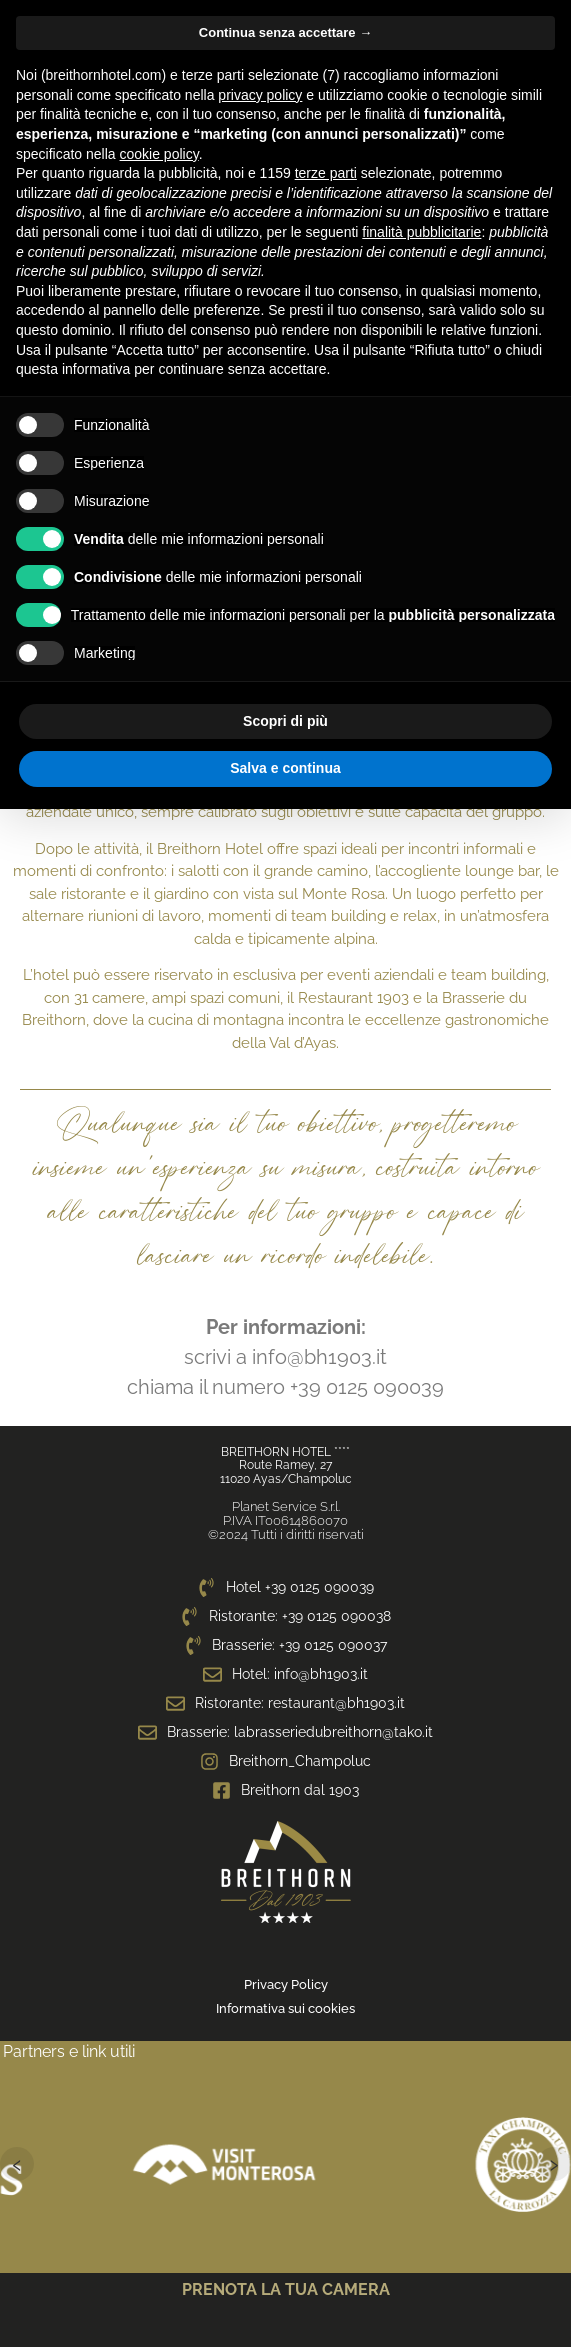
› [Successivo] (554, 2163)
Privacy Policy (286, 1984)
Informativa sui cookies (285, 2008)
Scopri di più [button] (285, 721)
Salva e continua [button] (285, 768)
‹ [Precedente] (17, 2163)
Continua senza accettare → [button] (285, 32)
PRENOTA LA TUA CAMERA (286, 2289)
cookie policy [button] (159, 154)
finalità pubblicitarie (421, 232)
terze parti (326, 173)
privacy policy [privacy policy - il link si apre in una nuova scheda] (260, 95)
